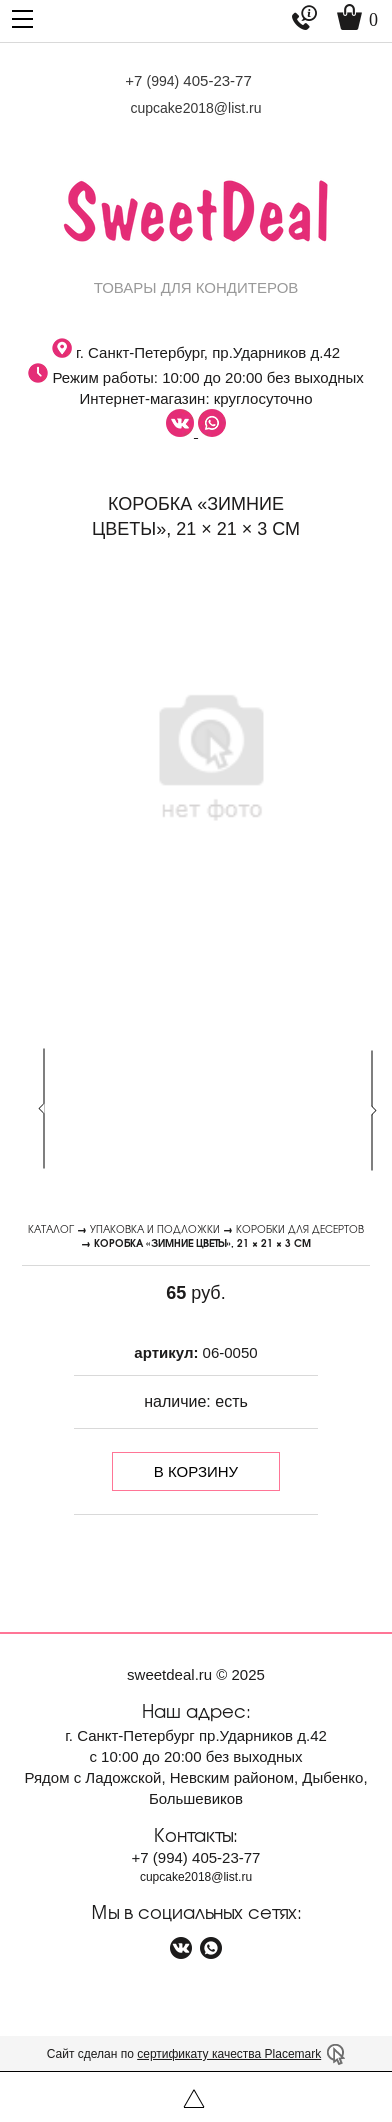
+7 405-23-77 (188, 80)
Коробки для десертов (300, 1228)
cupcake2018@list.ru (196, 108)
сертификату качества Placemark (229, 2054)
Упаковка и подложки (155, 1228)
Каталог (51, 1228)
